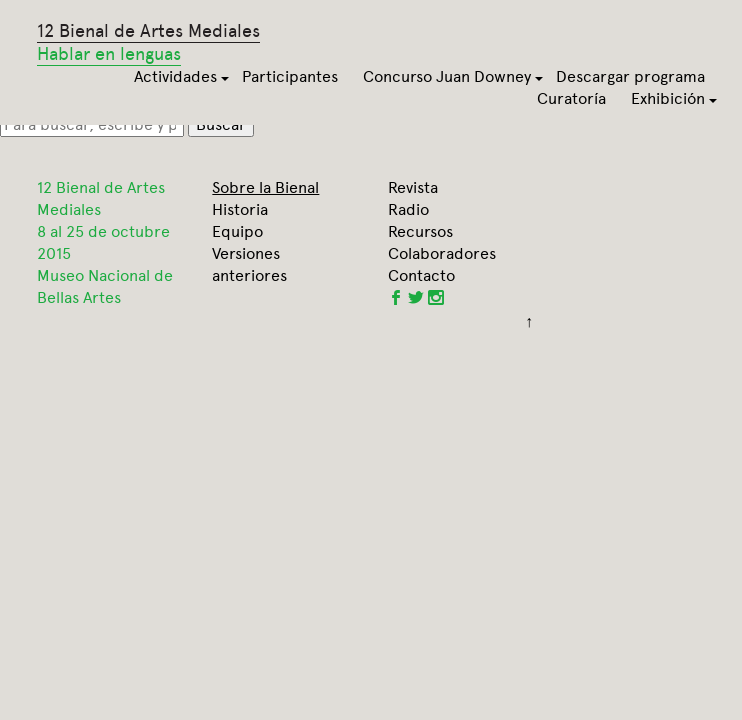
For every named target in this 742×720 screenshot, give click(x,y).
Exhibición (668, 98)
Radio (408, 209)
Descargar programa (630, 76)
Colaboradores (442, 253)
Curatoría (571, 98)
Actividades (175, 76)
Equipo (237, 231)
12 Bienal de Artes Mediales (148, 43)
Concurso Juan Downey (447, 76)
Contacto (421, 275)
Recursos (420, 231)
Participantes (290, 76)
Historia (240, 209)
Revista (413, 187)
